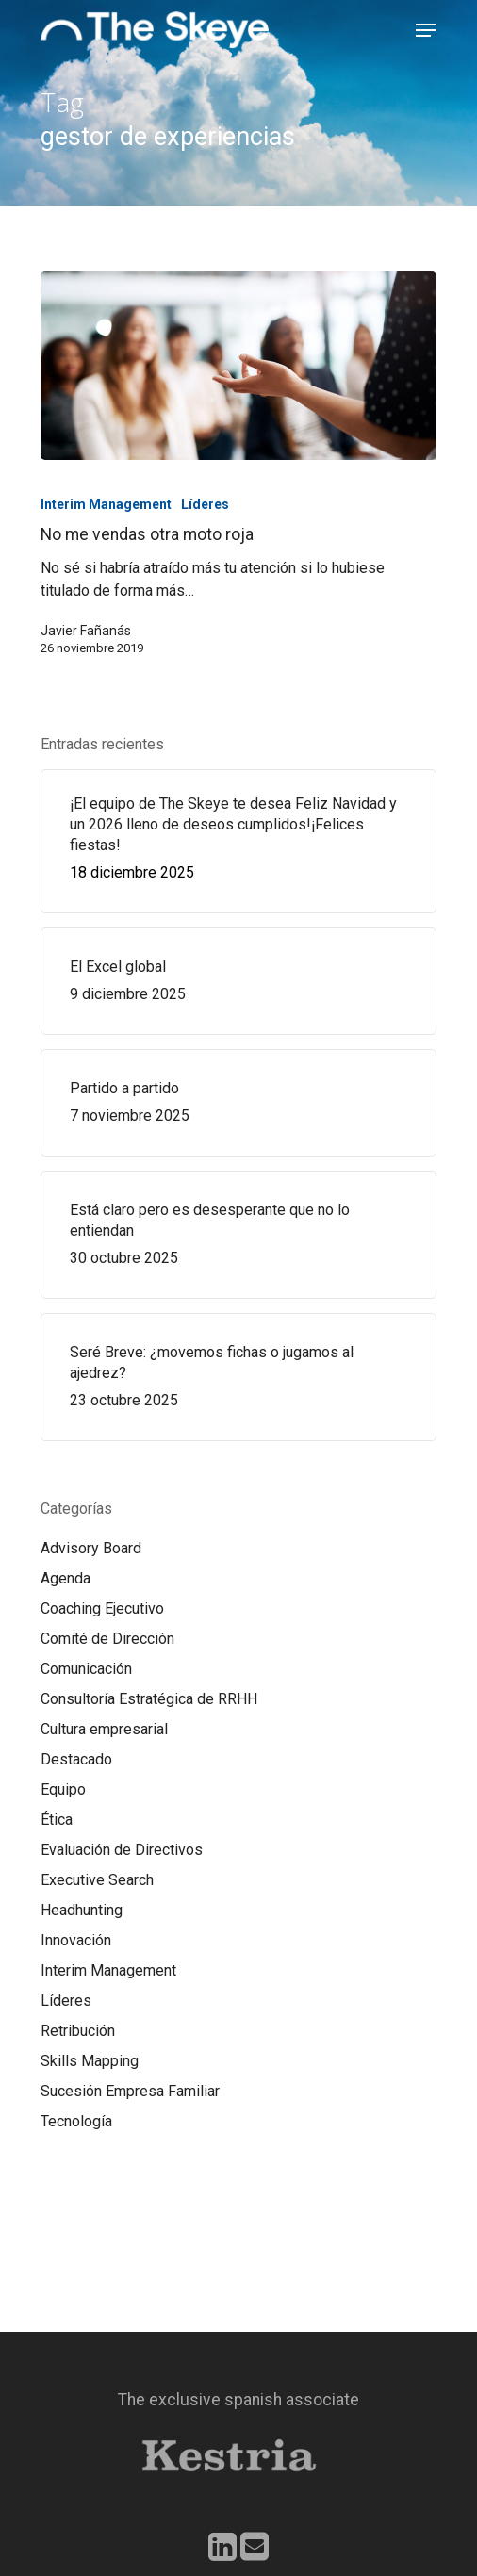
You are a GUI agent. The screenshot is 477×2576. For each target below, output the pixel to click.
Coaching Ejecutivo (102, 1608)
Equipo (63, 1789)
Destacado (76, 1759)
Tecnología (76, 2121)
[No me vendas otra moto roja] (238, 365)
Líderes (205, 504)
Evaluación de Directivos (122, 1850)
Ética (57, 1820)
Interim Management (106, 504)
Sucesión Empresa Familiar (130, 2091)
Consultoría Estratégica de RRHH (149, 1699)
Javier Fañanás (86, 630)
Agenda (65, 1578)
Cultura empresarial (104, 1729)
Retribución (78, 2031)
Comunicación (86, 1669)
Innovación (76, 1940)
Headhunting (82, 1910)
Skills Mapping (90, 2061)
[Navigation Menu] (426, 30)
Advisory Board (91, 1548)
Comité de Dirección (107, 1639)
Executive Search (97, 1880)
